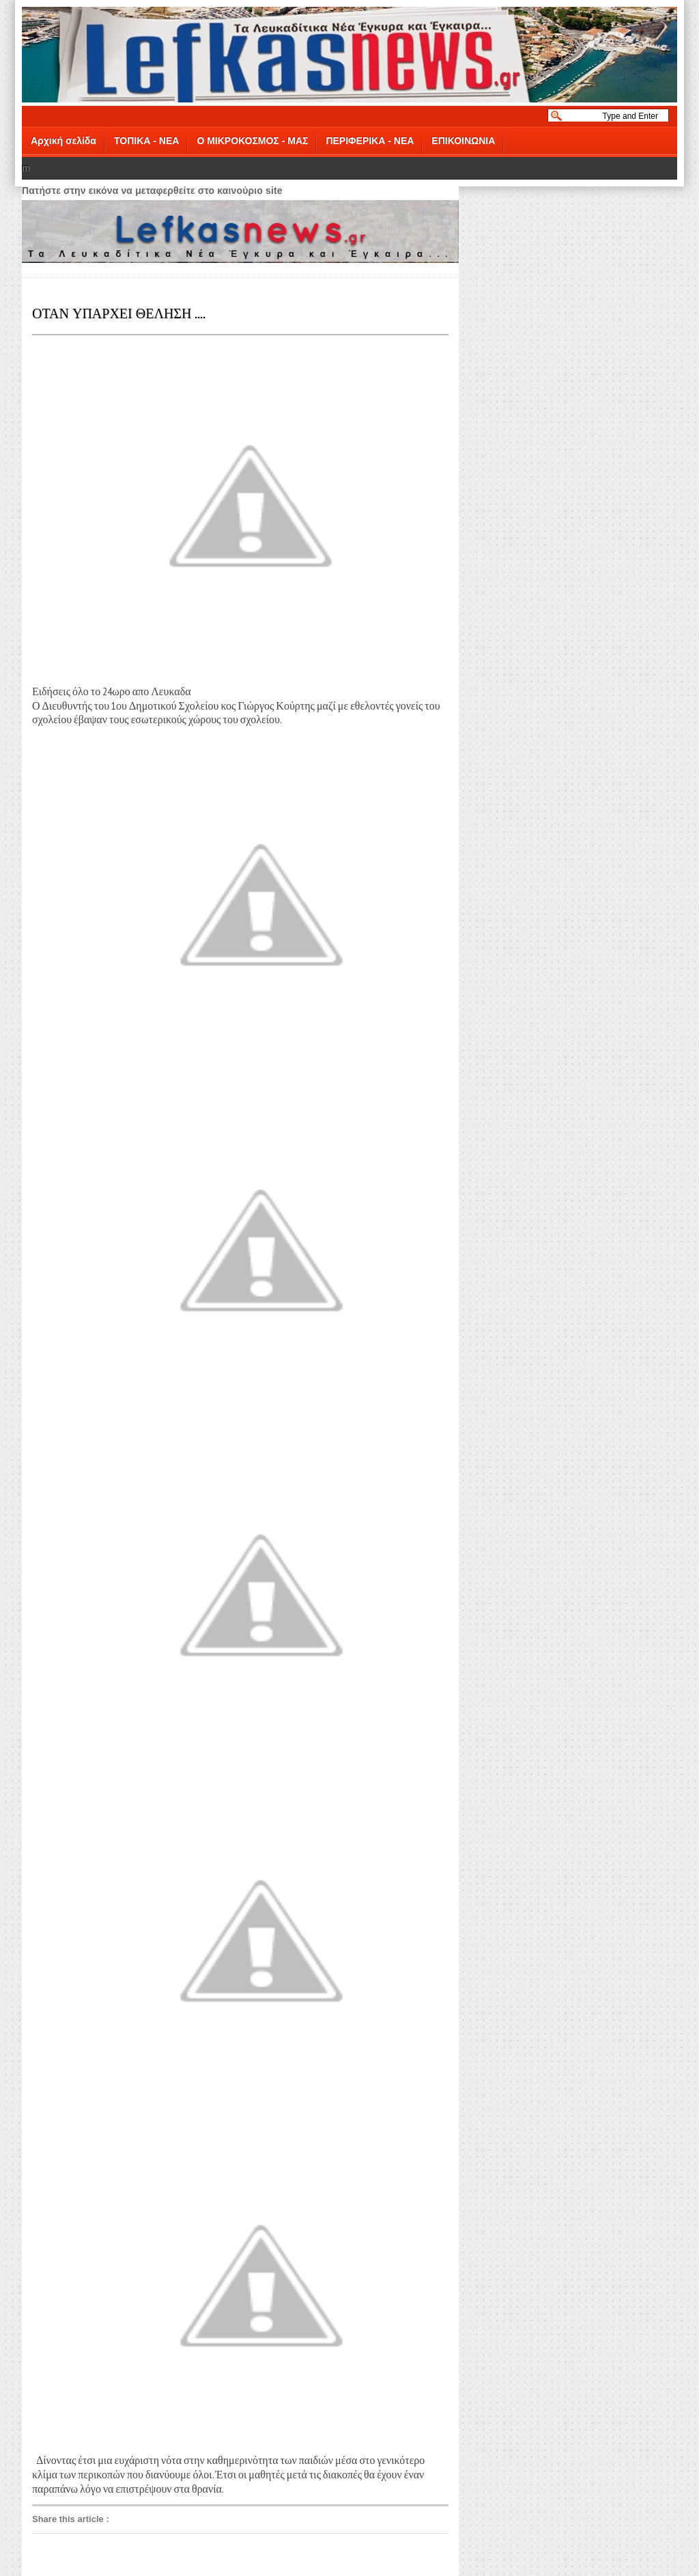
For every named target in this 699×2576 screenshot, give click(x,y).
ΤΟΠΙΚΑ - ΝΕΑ (146, 140)
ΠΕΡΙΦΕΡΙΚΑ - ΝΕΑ (370, 140)
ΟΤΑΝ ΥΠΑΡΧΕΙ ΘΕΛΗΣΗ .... (118, 312)
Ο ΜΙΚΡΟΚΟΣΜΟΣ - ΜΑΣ (252, 140)
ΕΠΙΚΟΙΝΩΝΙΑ (463, 140)
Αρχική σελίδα (63, 140)
